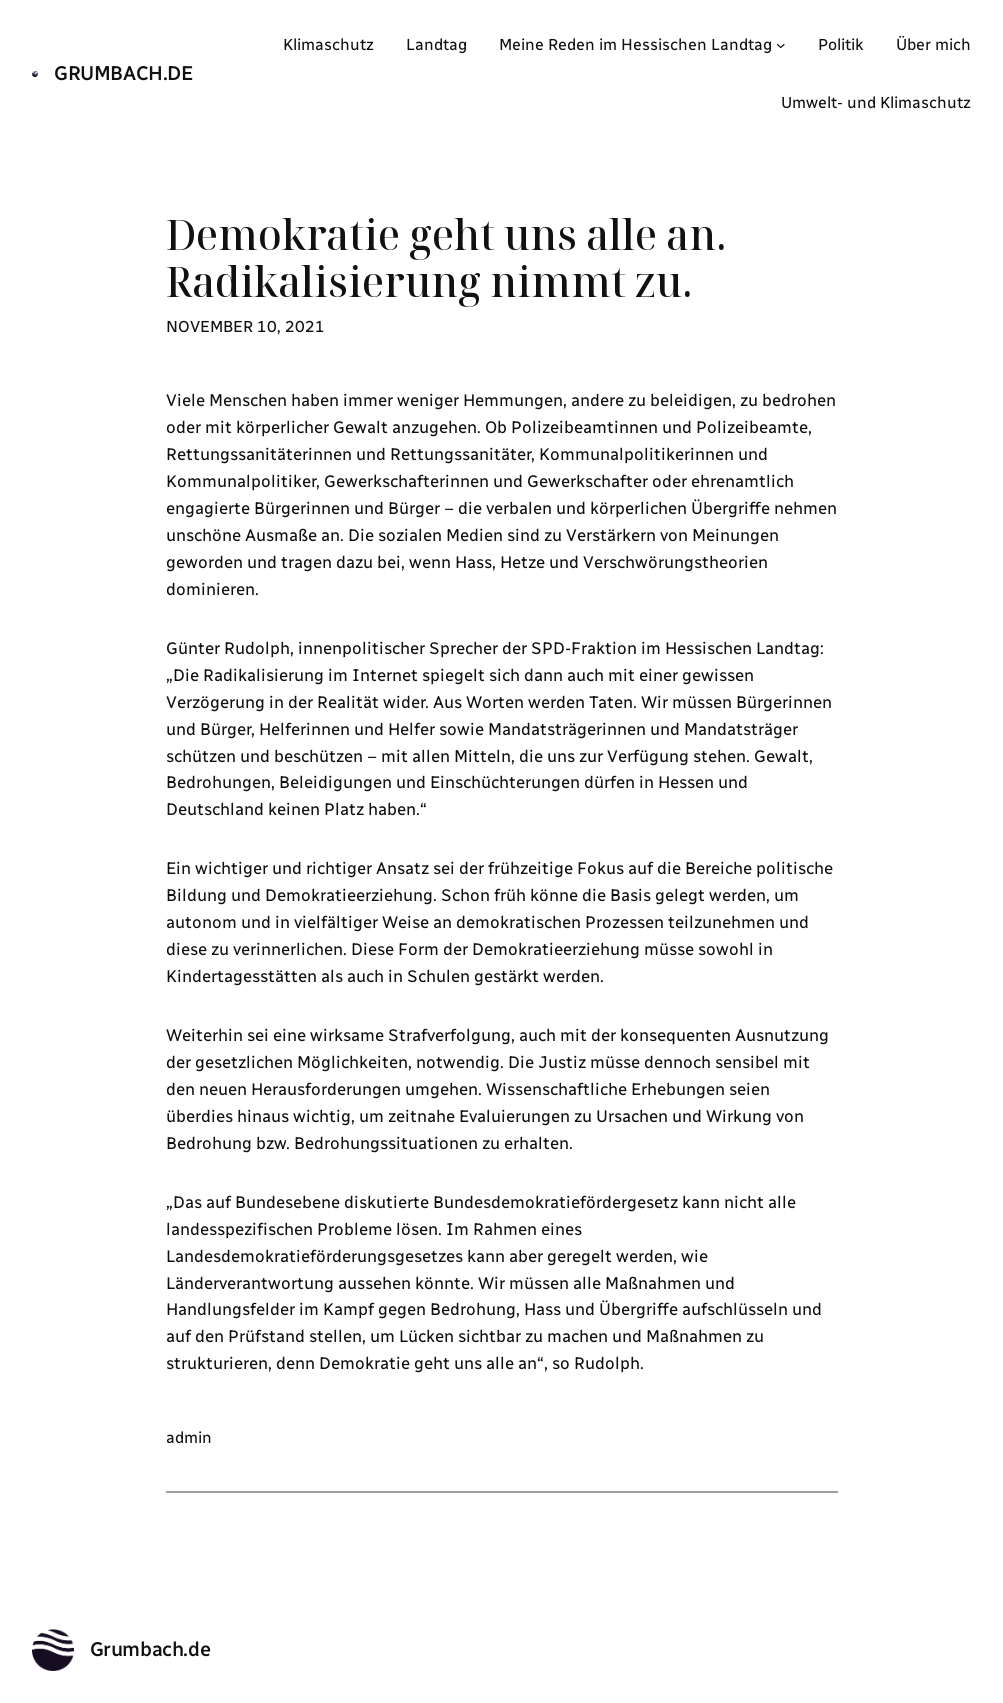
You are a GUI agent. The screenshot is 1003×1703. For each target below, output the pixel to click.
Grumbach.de (124, 73)
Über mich (933, 44)
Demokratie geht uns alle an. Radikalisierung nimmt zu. (446, 258)
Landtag (436, 44)
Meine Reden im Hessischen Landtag (635, 44)
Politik (841, 44)
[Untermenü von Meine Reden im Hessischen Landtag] (781, 45)
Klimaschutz (328, 44)
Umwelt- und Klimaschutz (876, 102)
